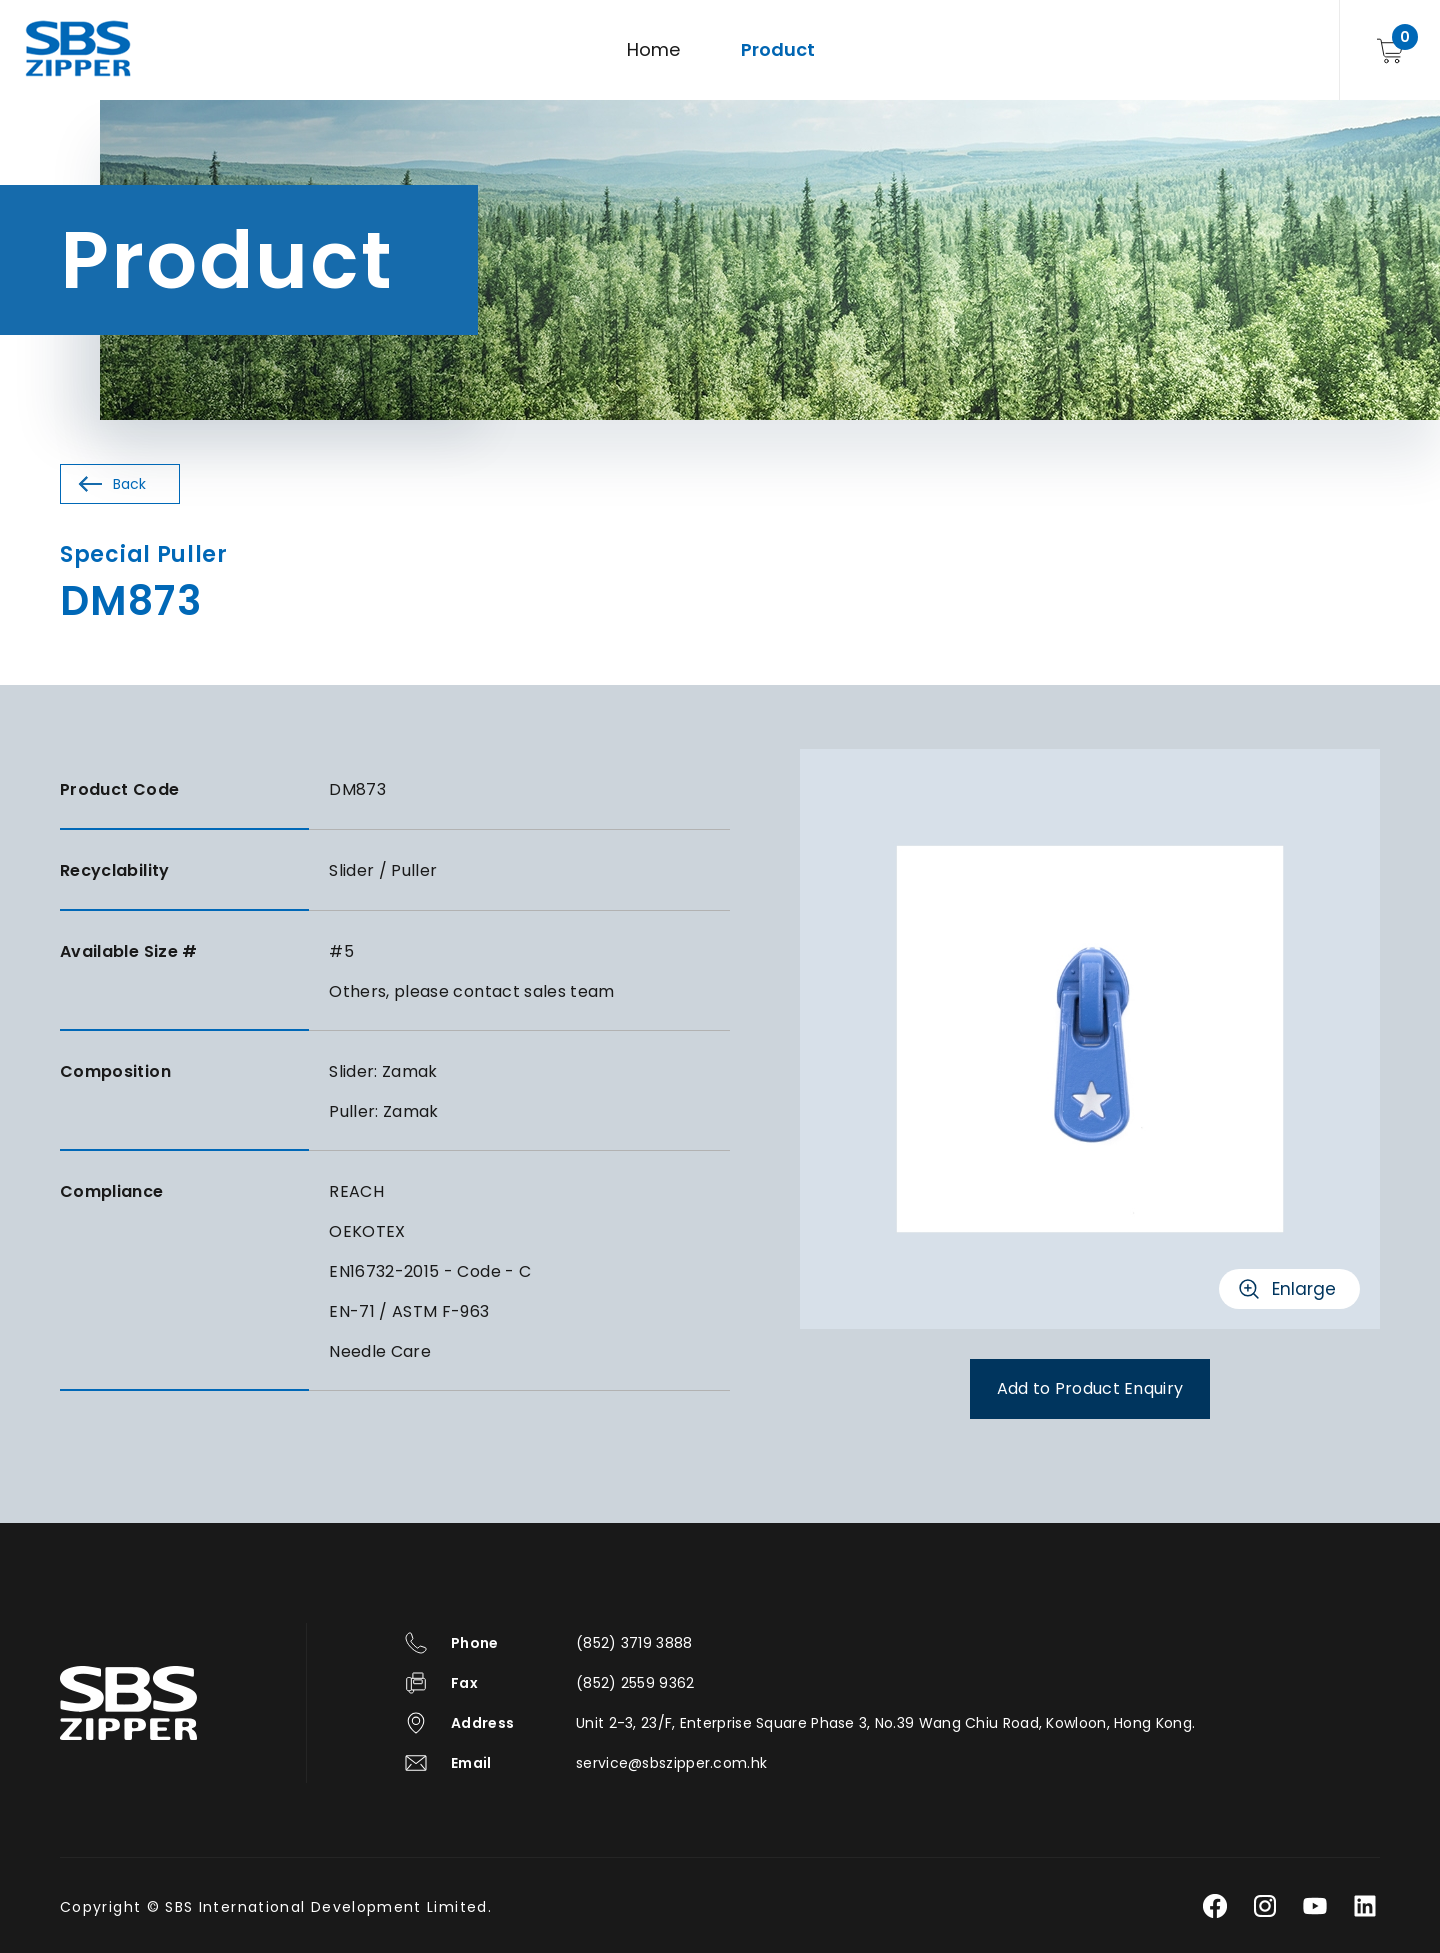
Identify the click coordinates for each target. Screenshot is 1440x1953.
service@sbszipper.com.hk (671, 1763)
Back (129, 484)
